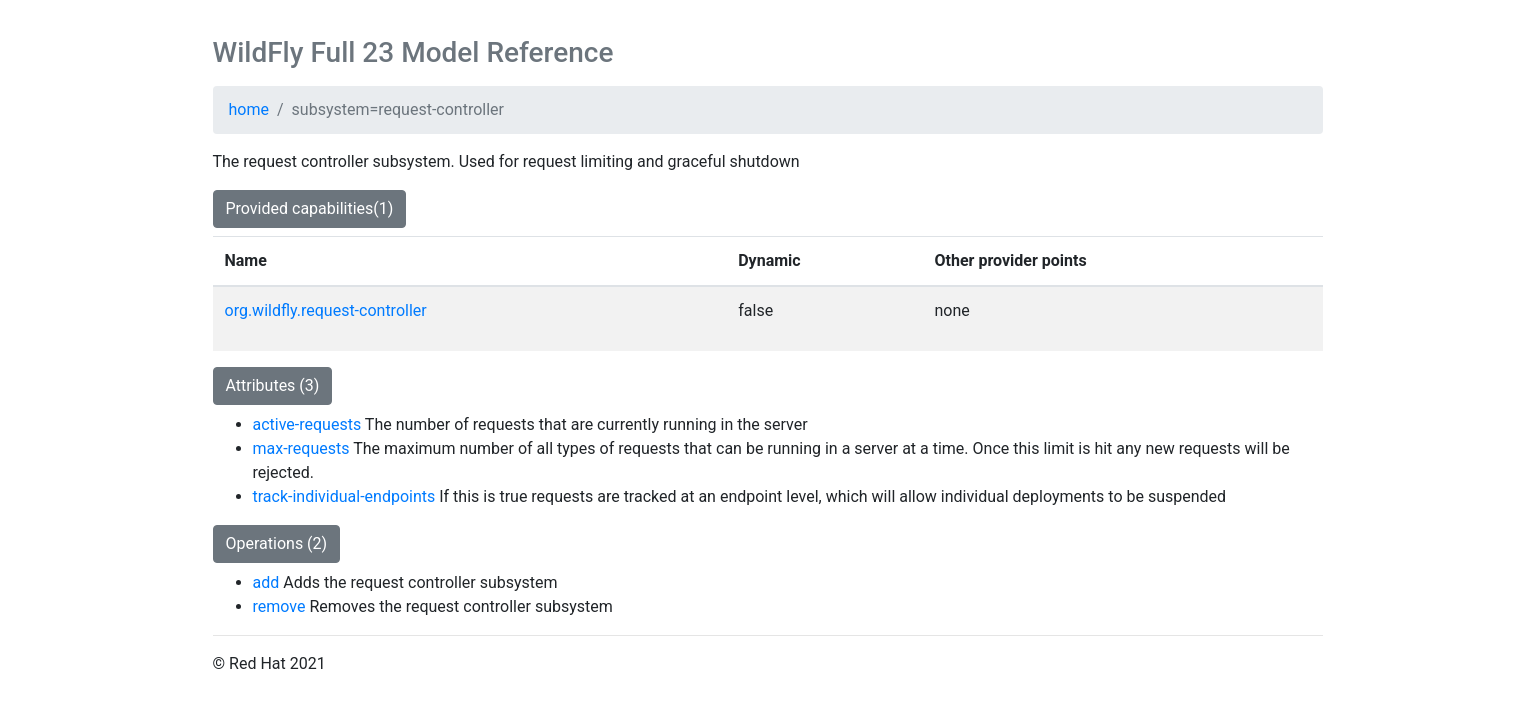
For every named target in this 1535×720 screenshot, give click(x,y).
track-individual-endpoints (344, 496)
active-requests (307, 424)
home (249, 109)
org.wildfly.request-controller (326, 310)
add (266, 582)
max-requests (301, 448)
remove (279, 606)
